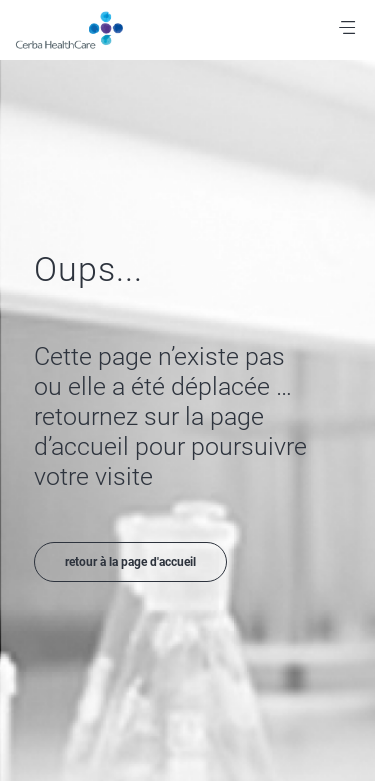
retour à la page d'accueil (130, 562)
